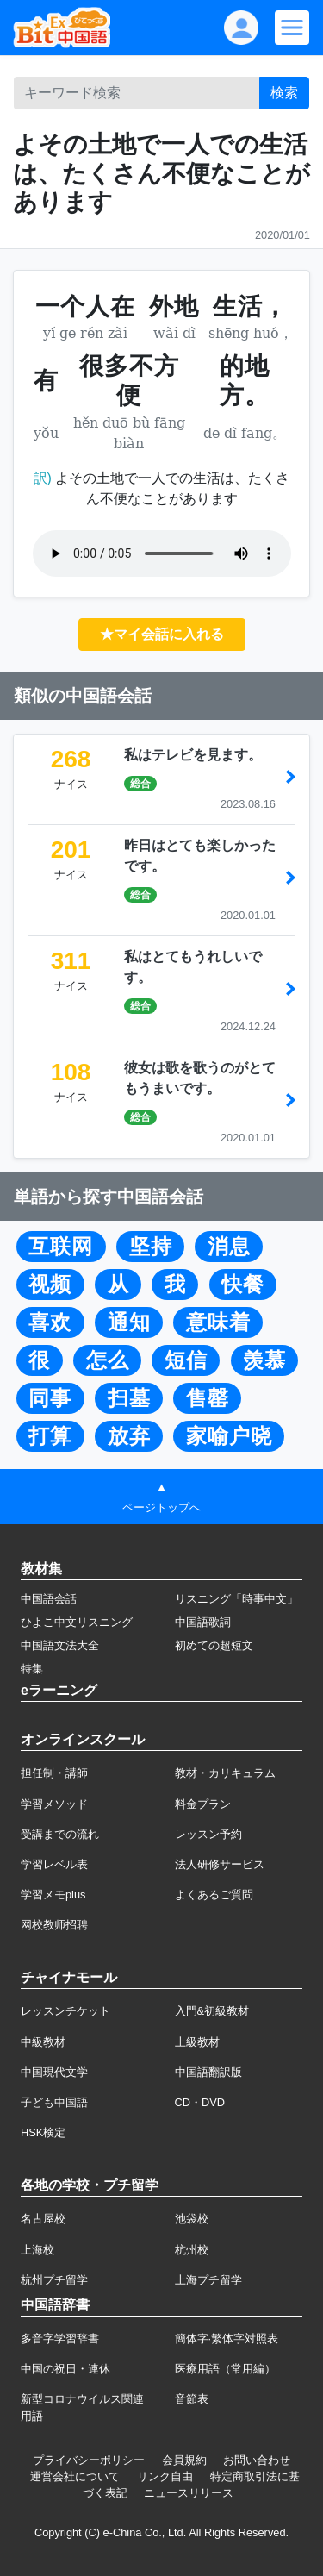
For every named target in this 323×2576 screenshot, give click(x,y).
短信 (186, 1360)
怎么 (107, 1360)
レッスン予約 (208, 1834)
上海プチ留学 (208, 2279)
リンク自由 (165, 2476)
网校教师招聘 (54, 1924)
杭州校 (191, 2249)
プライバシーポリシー (89, 2460)
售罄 (207, 1398)
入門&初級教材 (212, 2010)
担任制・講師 (54, 1772)
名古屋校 (43, 2218)
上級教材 (197, 2041)
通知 (129, 1322)
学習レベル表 (54, 1864)
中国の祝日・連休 (65, 2368)
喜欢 (49, 1322)
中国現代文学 (54, 2072)
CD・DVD (200, 2102)
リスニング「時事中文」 (236, 1598)
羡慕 (264, 1360)
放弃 (129, 1436)
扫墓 (129, 1398)
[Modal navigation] (292, 27)
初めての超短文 (214, 1645)
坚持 (150, 1246)
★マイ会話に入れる (162, 634)
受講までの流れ (60, 1834)
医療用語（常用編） (225, 2368)
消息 (229, 1246)
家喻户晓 (229, 1436)
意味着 (218, 1322)
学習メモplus (53, 1894)
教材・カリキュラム (225, 1772)
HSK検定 (43, 2132)
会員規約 (184, 2460)
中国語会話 (49, 1598)
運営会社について (75, 2476)
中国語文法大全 (60, 1645)
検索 (284, 92)
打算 (49, 1436)
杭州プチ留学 (54, 2279)
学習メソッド (54, 1804)
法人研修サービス (219, 1864)
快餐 (242, 1284)
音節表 (191, 2398)
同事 (49, 1398)
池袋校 (191, 2218)
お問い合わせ (256, 2460)
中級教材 (43, 2041)
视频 (49, 1284)
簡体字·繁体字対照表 (227, 2338)
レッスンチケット (65, 2010)
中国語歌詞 (203, 1622)
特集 (32, 1668)
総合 (140, 784)
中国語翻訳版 (208, 2072)
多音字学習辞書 (60, 2338)
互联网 (60, 1246)
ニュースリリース (188, 2492)
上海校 (37, 2249)
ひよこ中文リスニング (77, 1622)
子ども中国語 (54, 2102)
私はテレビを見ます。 (193, 754)
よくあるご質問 (214, 1894)
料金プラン (203, 1804)
